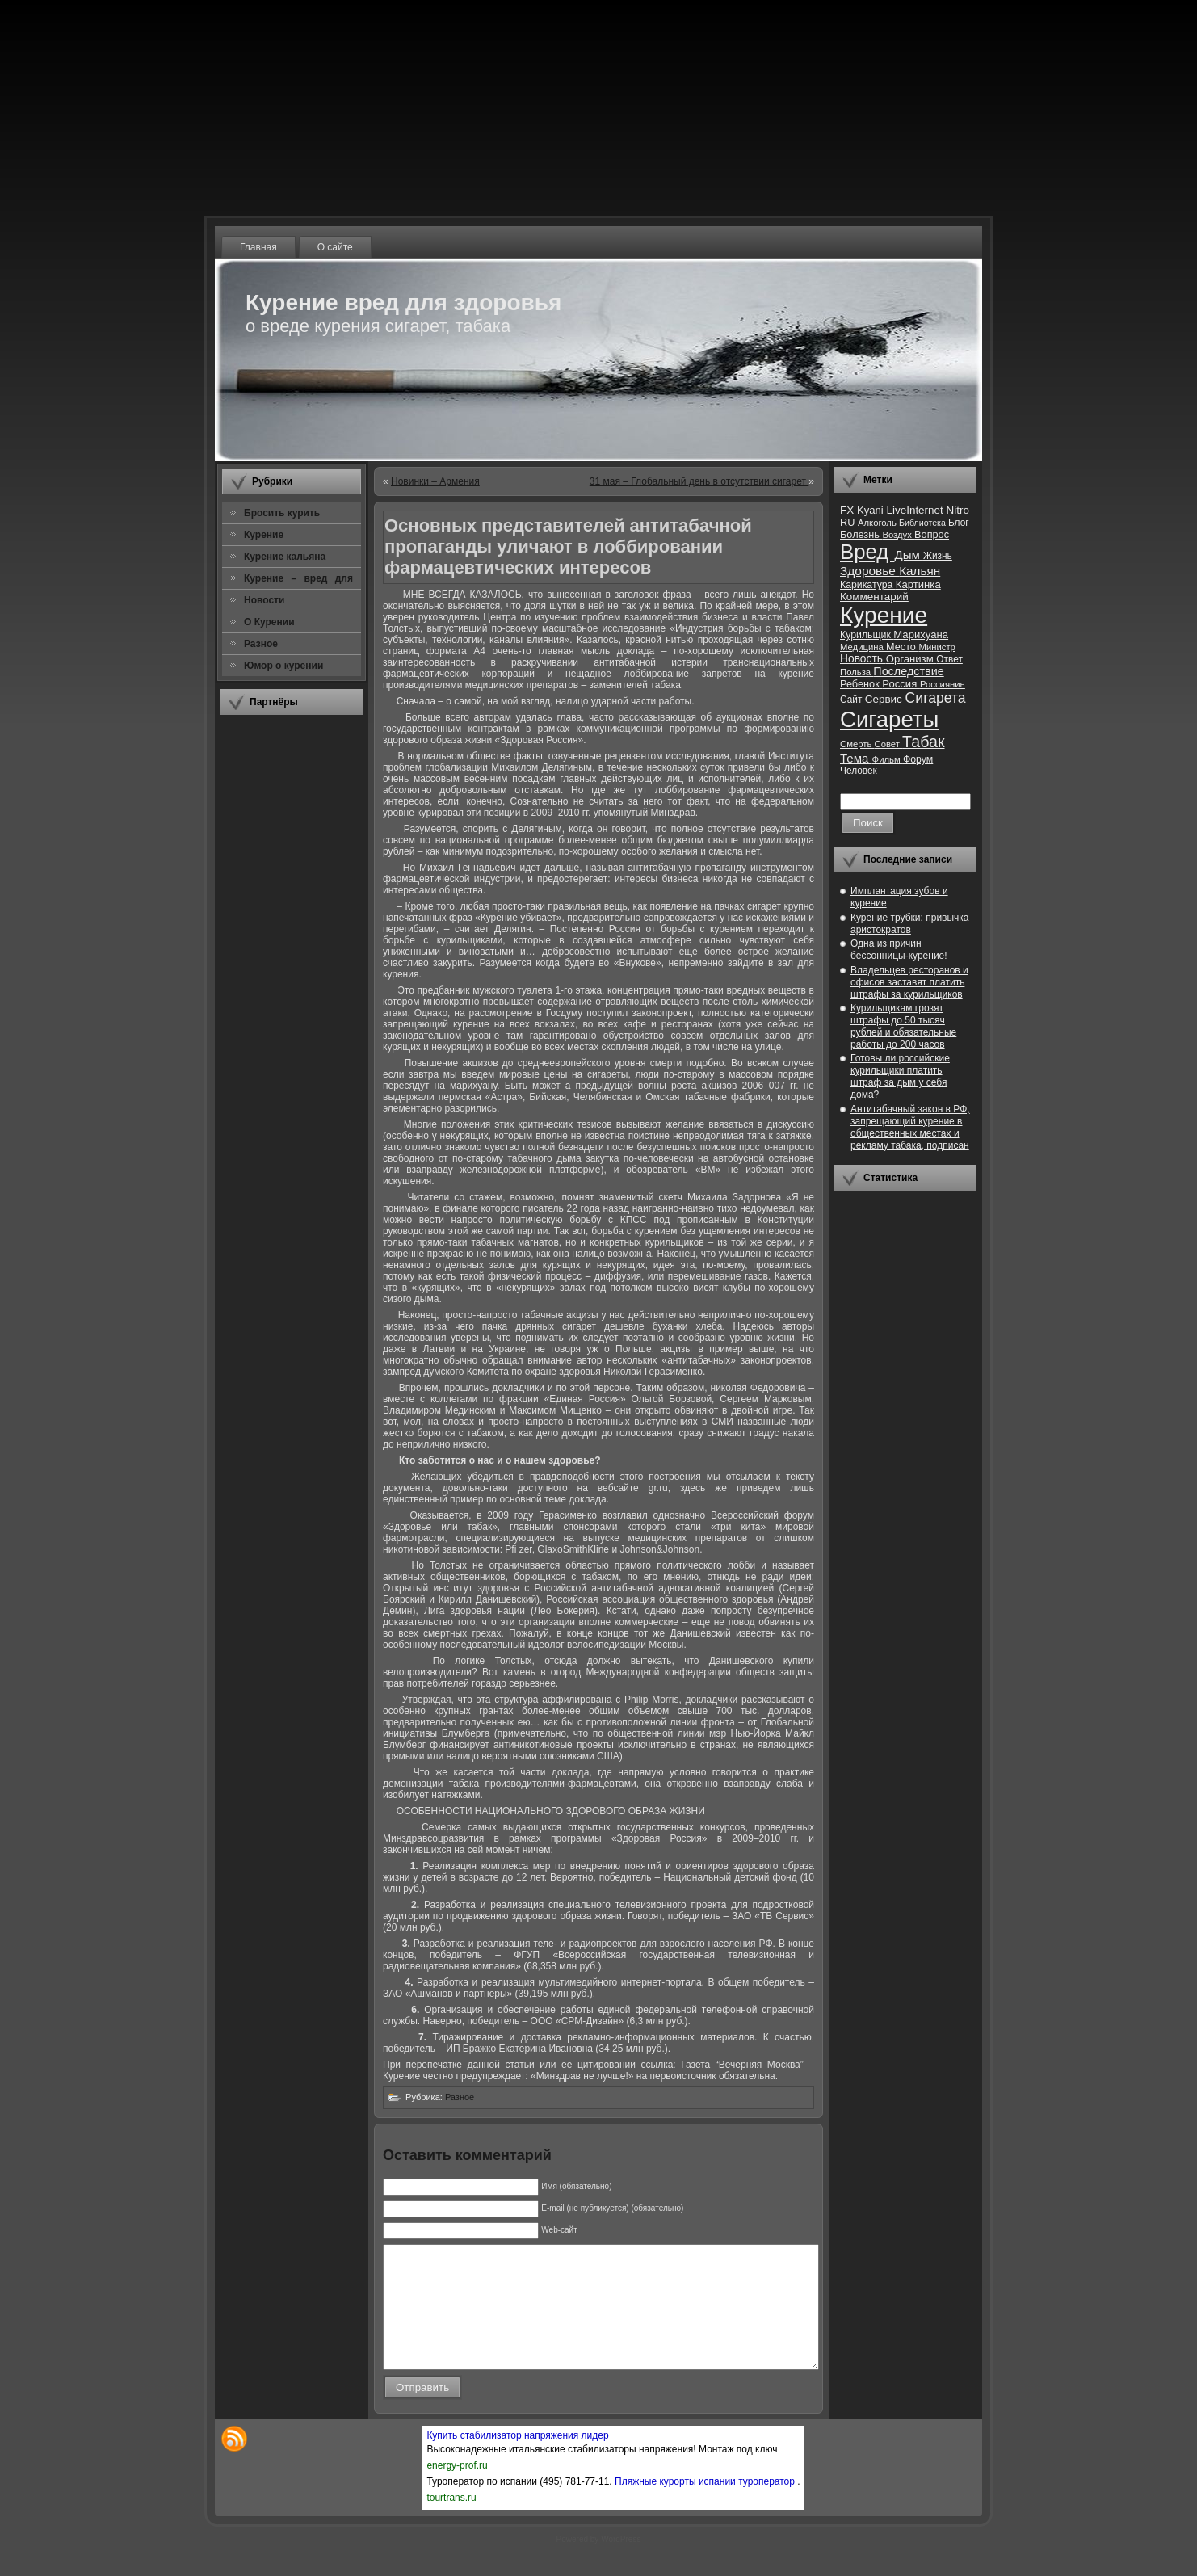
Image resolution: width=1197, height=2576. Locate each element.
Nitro (958, 510)
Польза (856, 672)
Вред (867, 551)
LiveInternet (916, 510)
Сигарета (935, 698)
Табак (923, 741)
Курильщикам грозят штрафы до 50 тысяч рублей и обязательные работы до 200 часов (903, 1026)
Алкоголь (878, 522)
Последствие (908, 671)
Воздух (898, 535)
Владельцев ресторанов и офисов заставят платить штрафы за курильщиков (909, 982)
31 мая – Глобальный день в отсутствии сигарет (699, 481)
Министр (936, 647)
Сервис (885, 699)
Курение (883, 615)
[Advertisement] (291, 968)
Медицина (863, 647)
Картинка (918, 584)
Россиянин (942, 684)
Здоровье (869, 571)
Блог (958, 522)
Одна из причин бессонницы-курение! (898, 949)
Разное (459, 2097)
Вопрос (931, 534)
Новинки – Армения (435, 481)
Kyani (871, 510)
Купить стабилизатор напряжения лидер (517, 2459)
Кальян (919, 571)
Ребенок (861, 684)
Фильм (887, 759)
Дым (908, 554)
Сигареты (889, 719)
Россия (901, 684)
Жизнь (937, 555)
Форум (918, 759)
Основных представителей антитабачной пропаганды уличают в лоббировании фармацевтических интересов (568, 546)
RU (849, 522)
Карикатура (868, 584)
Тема (856, 758)
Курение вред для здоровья (403, 302)
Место (902, 647)
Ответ (949, 659)
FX (848, 510)
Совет (889, 744)
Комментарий (874, 596)
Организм (911, 659)
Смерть (857, 744)
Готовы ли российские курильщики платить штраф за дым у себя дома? (900, 1076)
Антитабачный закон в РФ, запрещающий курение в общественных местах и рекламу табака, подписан (910, 1127)
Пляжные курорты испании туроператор (706, 2505)
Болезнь (861, 534)
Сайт (852, 699)
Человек (858, 770)
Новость (863, 659)
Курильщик (866, 635)
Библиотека (923, 522)
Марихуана (920, 634)
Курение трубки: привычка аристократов (909, 923)
